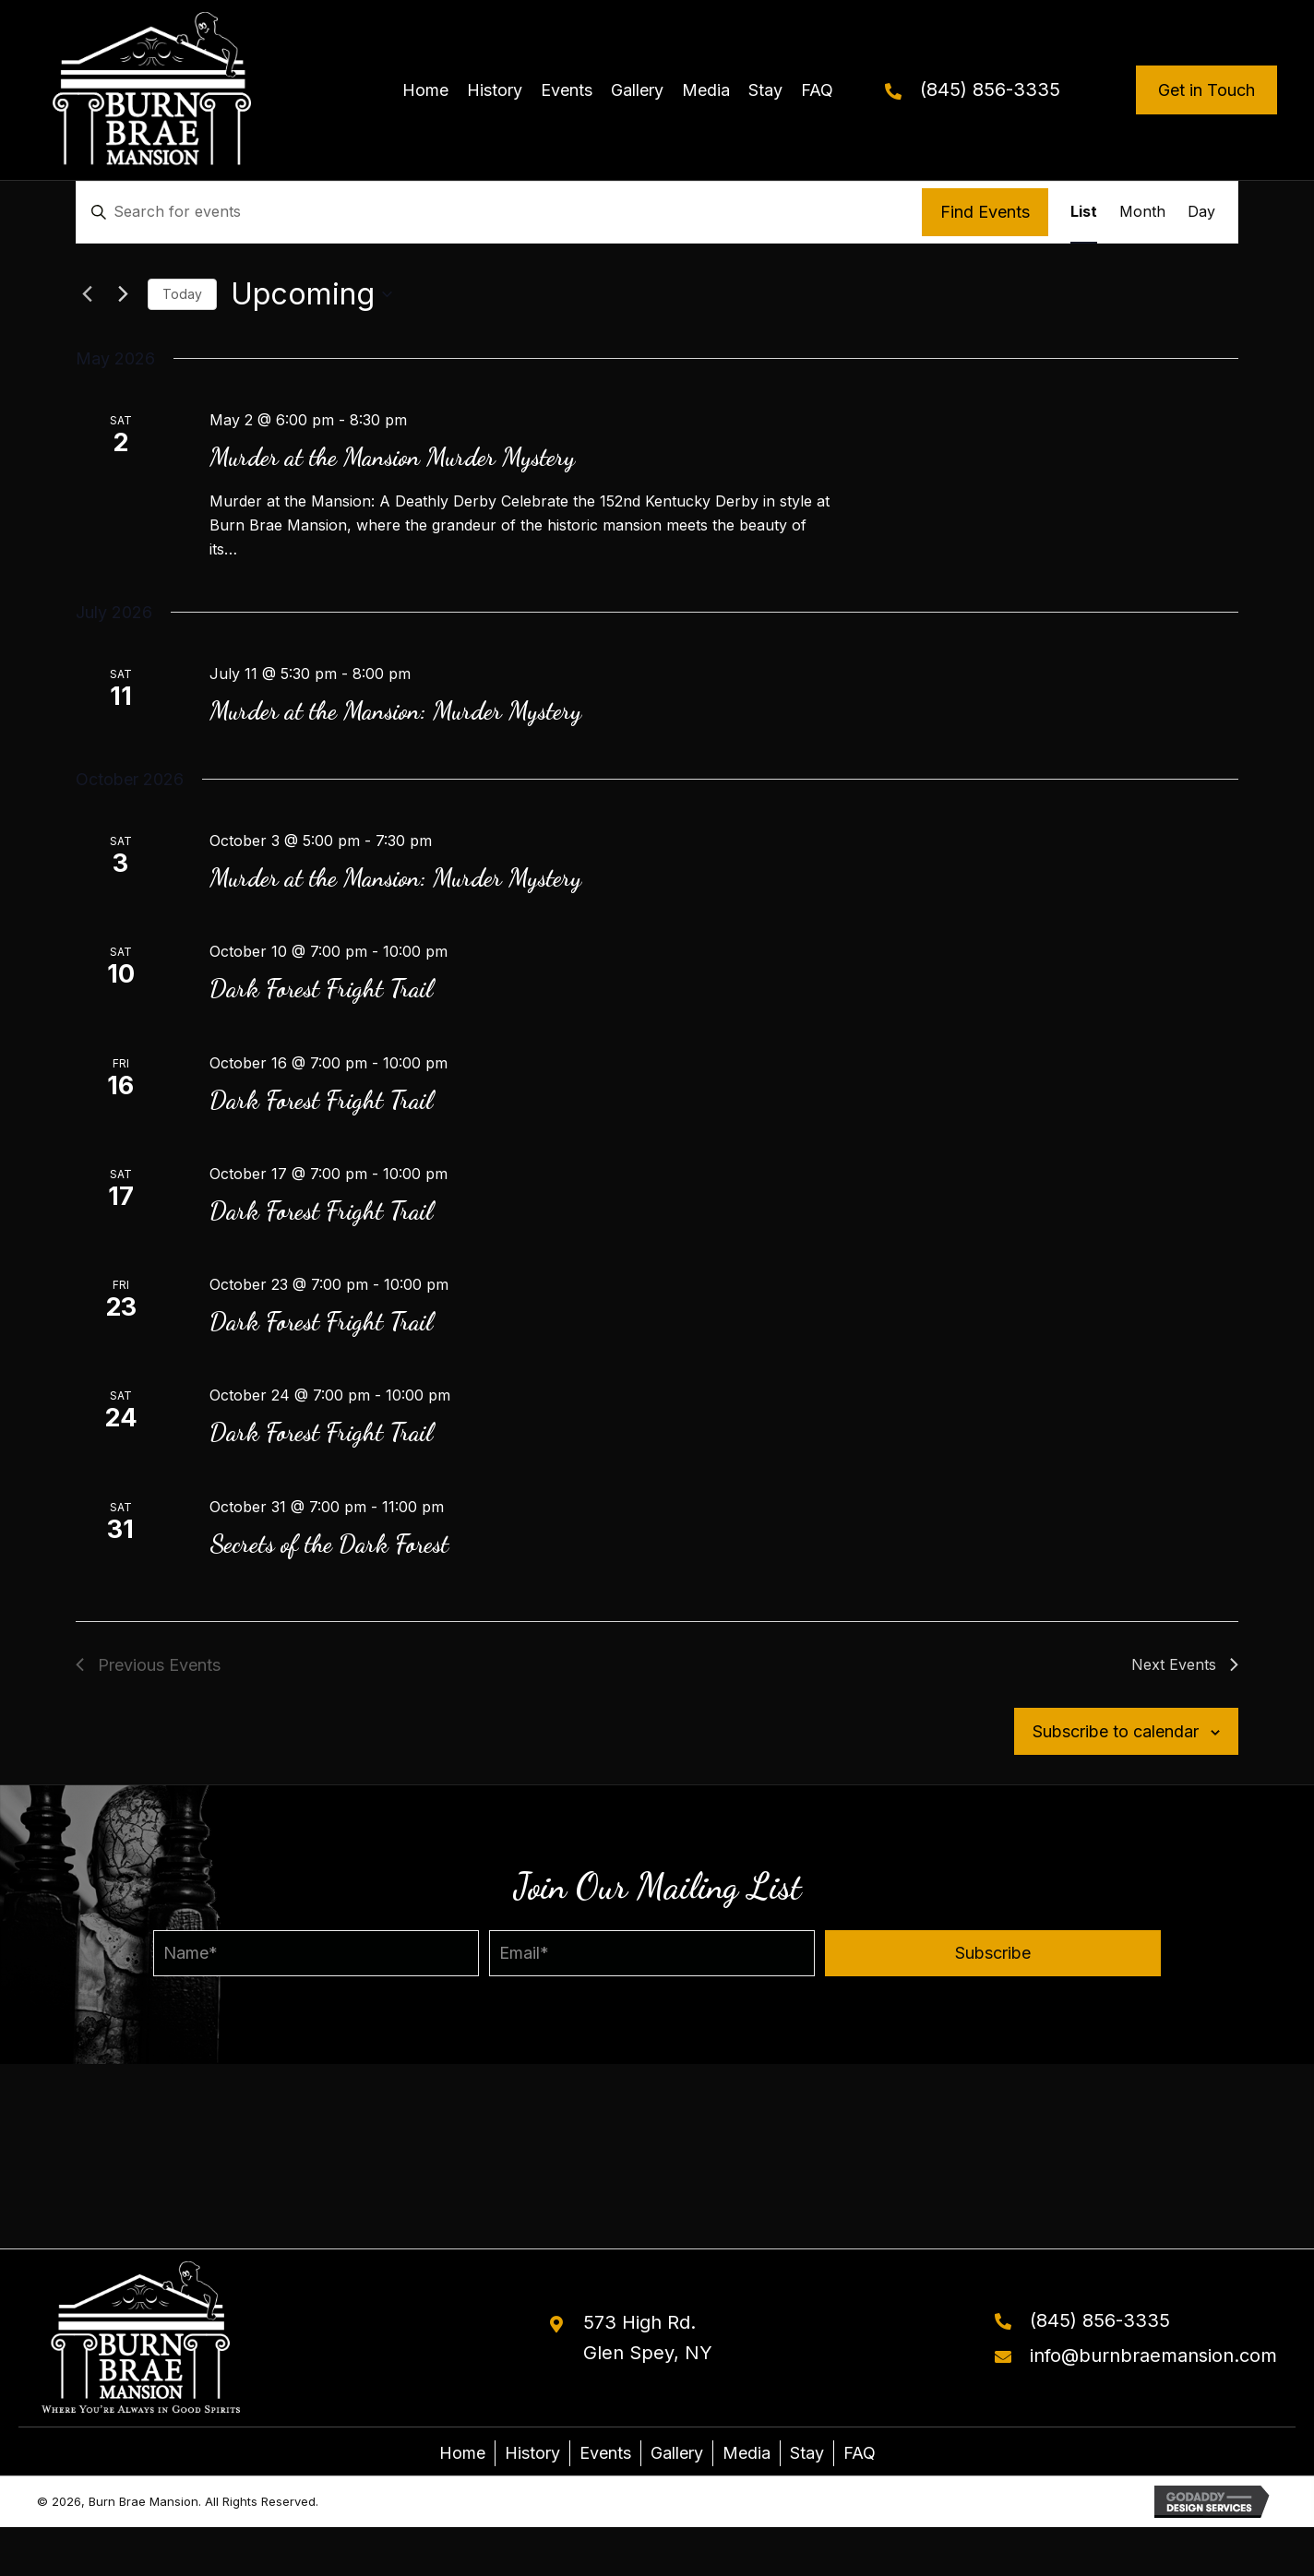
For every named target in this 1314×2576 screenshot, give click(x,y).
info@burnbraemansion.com (1153, 2355)
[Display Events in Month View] (1142, 212)
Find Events (985, 211)
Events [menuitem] (605, 2453)
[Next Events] (123, 294)
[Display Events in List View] (1083, 212)
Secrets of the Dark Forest (328, 1544)
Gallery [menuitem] (677, 2453)
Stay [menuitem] (807, 2453)
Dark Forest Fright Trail (321, 988)
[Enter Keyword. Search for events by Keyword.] (499, 212)
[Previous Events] (87, 294)
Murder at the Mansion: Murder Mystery (395, 711)
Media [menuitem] (746, 2453)
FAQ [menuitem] (859, 2453)
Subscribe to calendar (1116, 1731)
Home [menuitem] (462, 2453)
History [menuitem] (532, 2453)
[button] (993, 1953)
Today (182, 294)
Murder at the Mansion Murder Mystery (392, 457)
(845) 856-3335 (990, 89)
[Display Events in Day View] (1201, 212)
